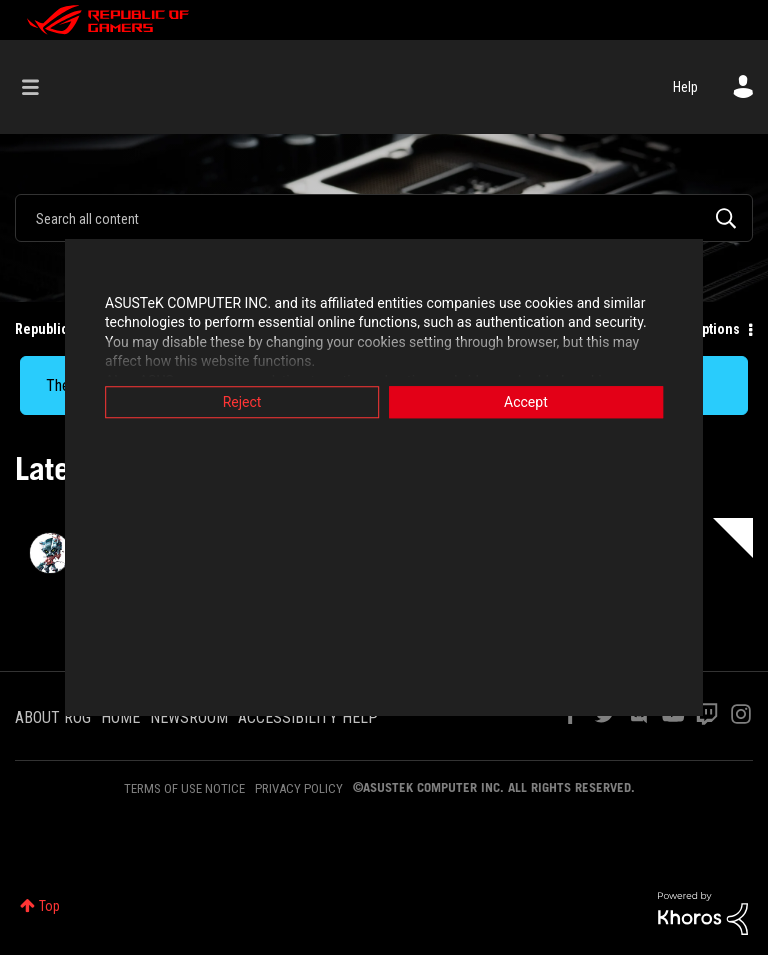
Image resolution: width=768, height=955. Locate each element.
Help (685, 87)
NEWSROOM (189, 717)
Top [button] (49, 906)
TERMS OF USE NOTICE (184, 788)
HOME (120, 717)
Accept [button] (529, 402)
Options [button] (716, 329)
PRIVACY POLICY (299, 788)
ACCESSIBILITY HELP (308, 717)
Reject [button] (239, 402)
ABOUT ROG (53, 717)
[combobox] (384, 218)
